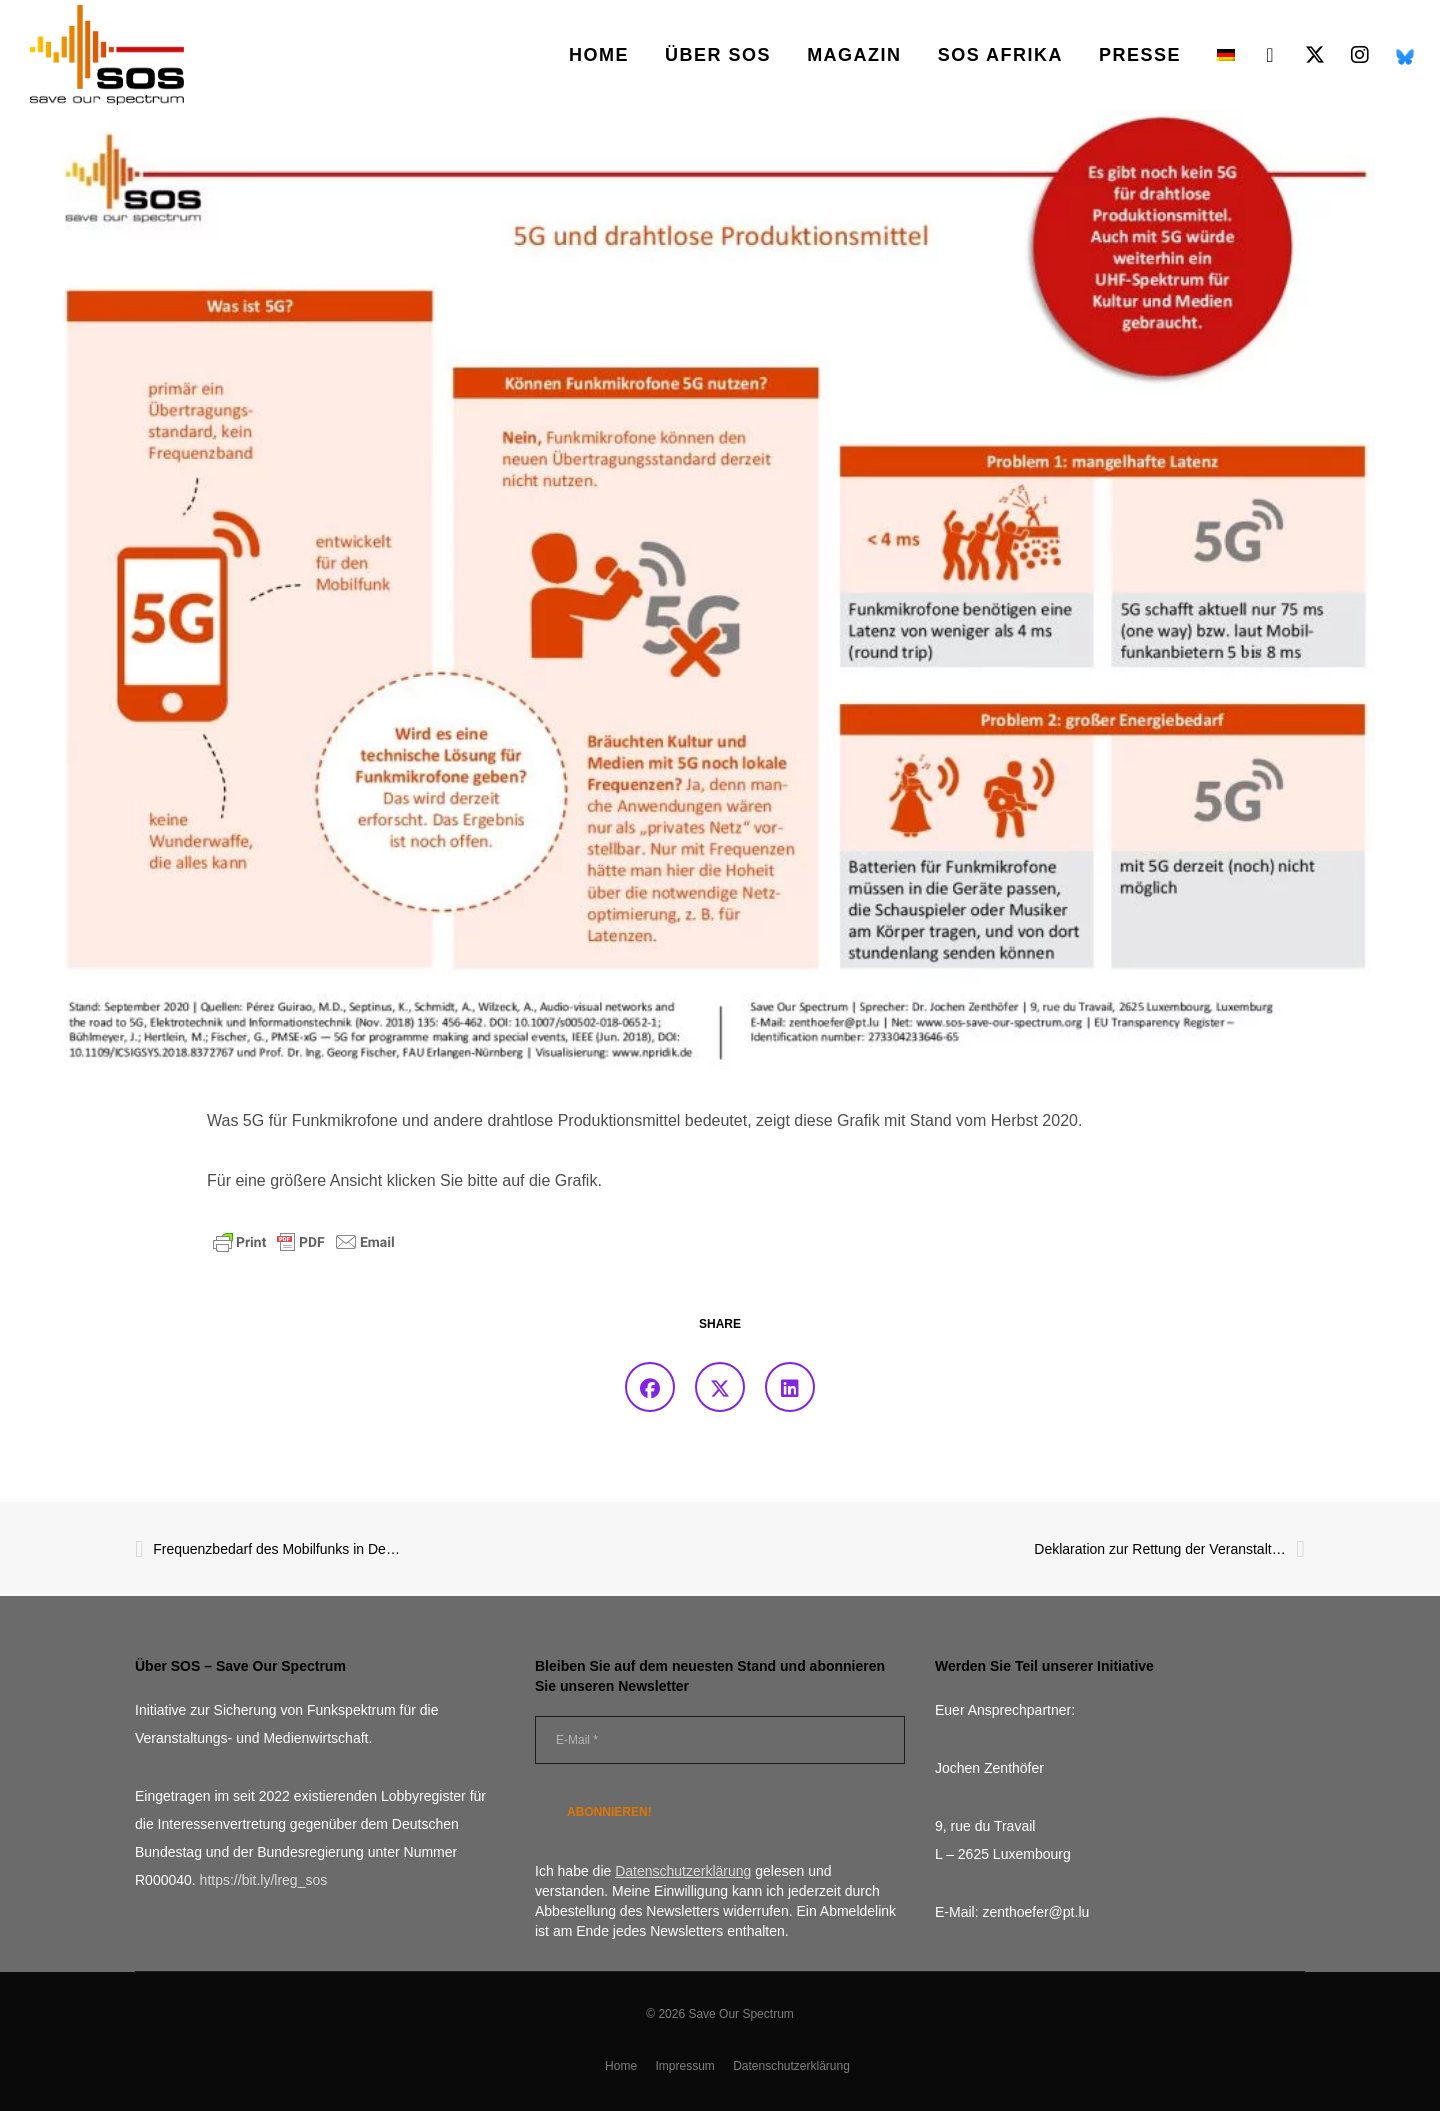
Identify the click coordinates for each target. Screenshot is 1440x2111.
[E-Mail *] (720, 1740)
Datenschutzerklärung (791, 2066)
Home (621, 2066)
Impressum (684, 2066)
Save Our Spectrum (740, 2014)
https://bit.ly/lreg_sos (264, 1880)
